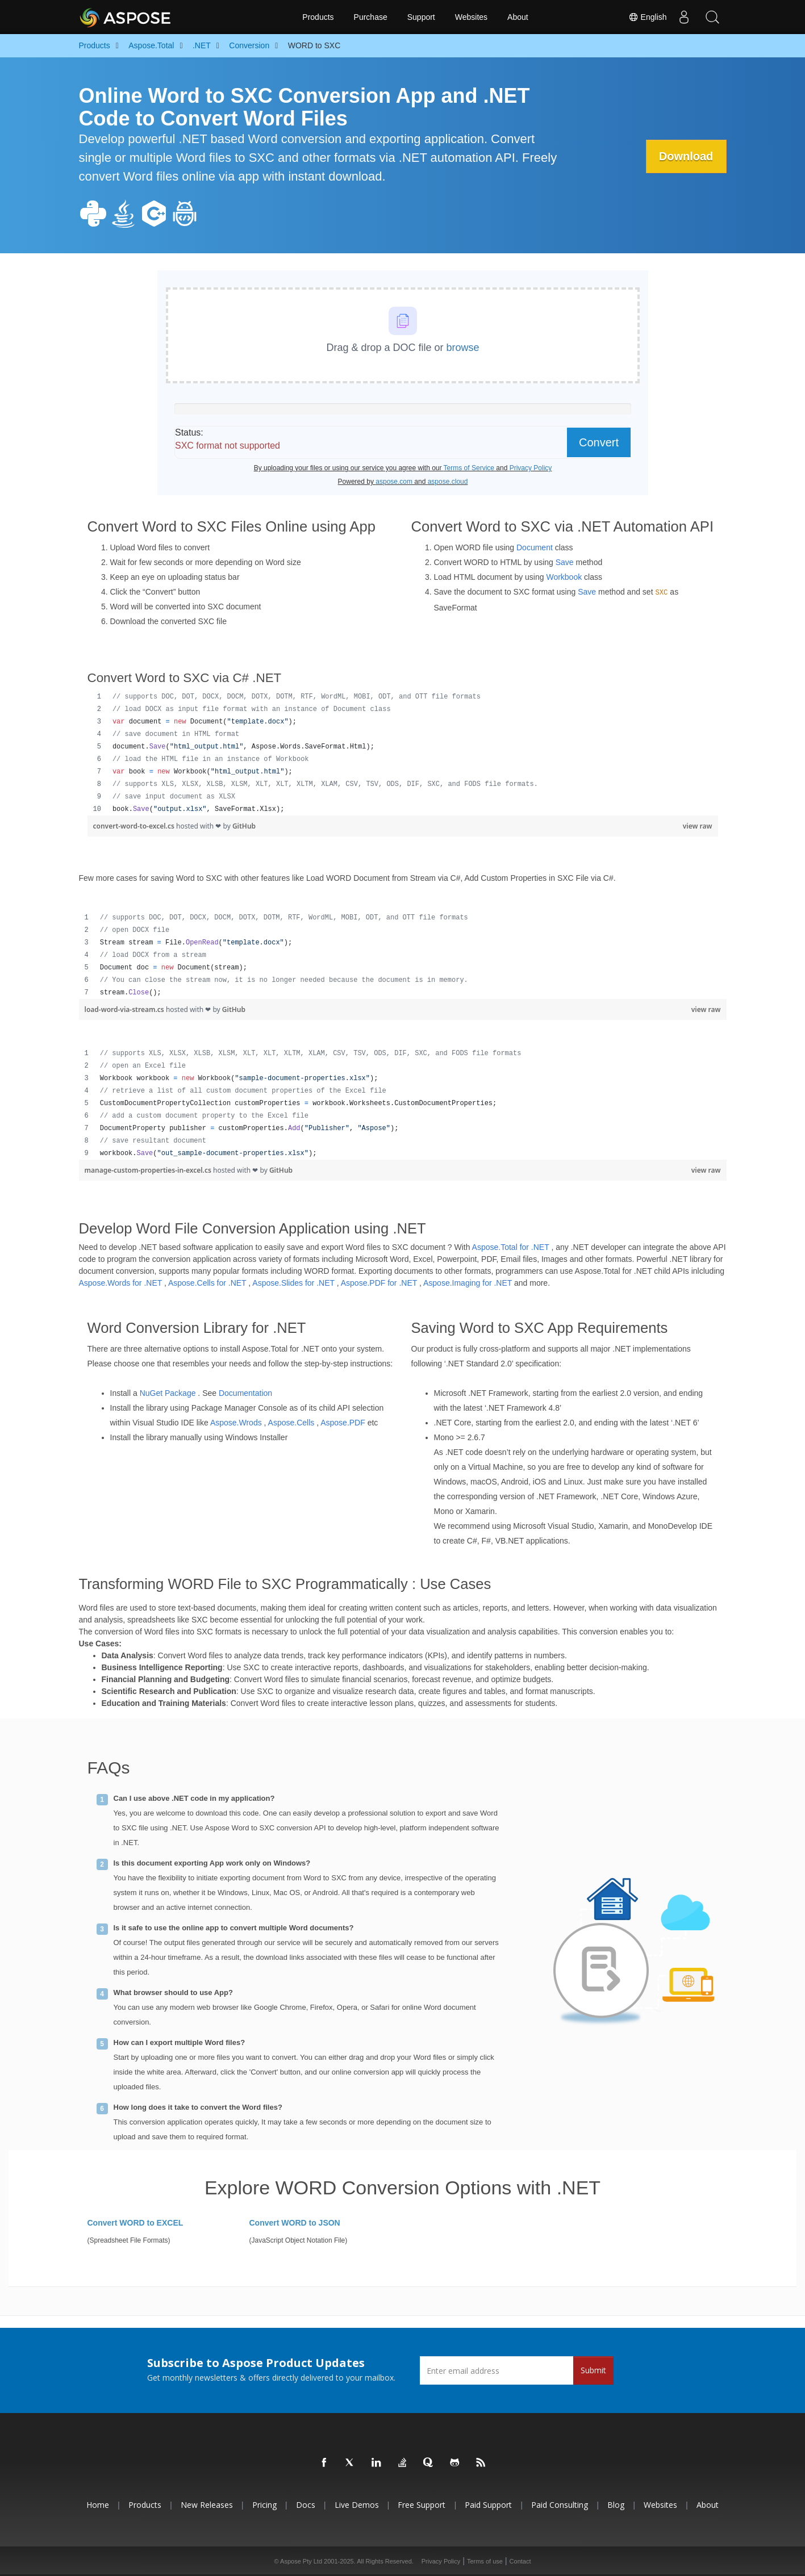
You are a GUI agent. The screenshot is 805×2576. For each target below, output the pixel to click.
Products (317, 17)
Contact (520, 2561)
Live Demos (357, 2504)
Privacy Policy (441, 2561)
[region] (402, 753)
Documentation (245, 1393)
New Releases (207, 2504)
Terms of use (485, 2561)
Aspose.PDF (342, 1422)
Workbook (564, 577)
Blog (615, 2504)
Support (421, 17)
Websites (471, 17)
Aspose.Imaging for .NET (467, 1282)
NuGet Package (168, 1393)
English (647, 17)
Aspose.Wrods (236, 1422)
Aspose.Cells (291, 1422)
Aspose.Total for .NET (510, 1247)
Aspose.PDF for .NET (379, 1282)
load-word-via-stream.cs (125, 1009)
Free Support (421, 2504)
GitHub (244, 826)
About (517, 17)
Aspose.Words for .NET (120, 1282)
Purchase (370, 17)
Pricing (264, 2504)
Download (685, 156)
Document (534, 547)
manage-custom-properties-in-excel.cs (149, 1170)
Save (565, 562)
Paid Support (488, 2504)
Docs (305, 2504)
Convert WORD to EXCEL (135, 2222)
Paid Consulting (559, 2504)
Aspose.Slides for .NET (293, 1282)
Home (97, 2504)
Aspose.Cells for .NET (207, 1282)
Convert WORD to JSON (294, 2222)
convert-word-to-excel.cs (134, 826)
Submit (593, 2370)
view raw (697, 826)
